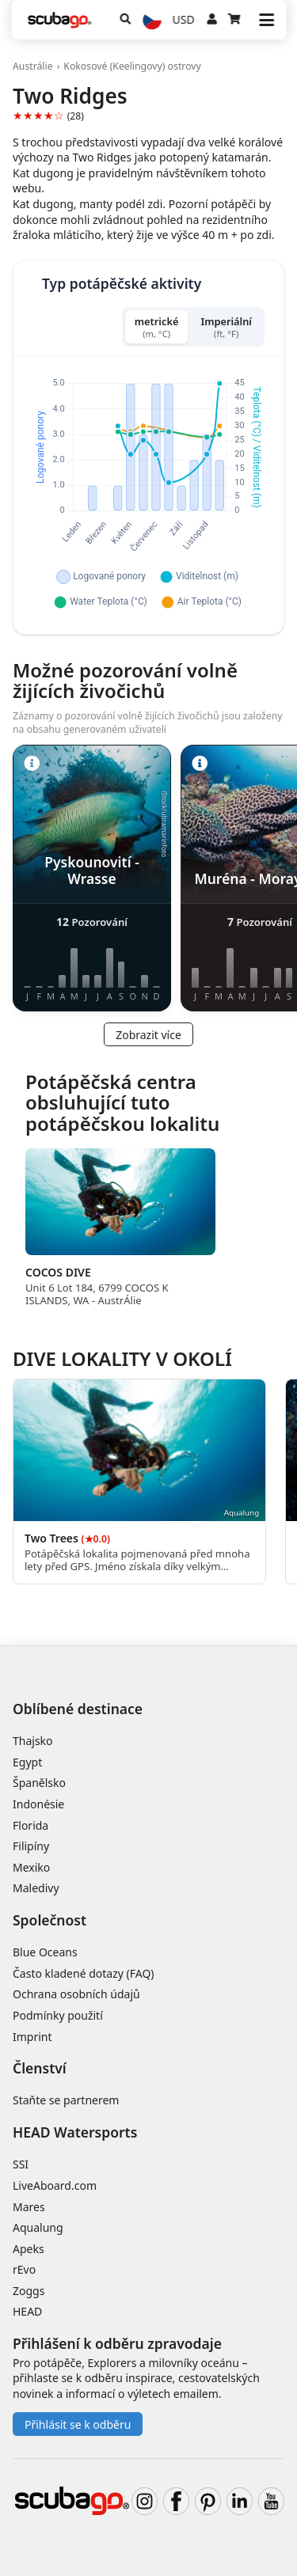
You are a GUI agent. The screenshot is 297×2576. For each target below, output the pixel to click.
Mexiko (31, 1867)
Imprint (32, 2036)
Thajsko (33, 1740)
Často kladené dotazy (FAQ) (83, 1973)
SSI (21, 2164)
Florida (30, 1825)
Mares (29, 2206)
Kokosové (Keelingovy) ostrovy (131, 66)
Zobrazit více (148, 1034)
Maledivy (36, 1887)
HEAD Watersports (75, 2132)
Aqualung (38, 2227)
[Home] (59, 20)
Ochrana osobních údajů (76, 1993)
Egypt (27, 1762)
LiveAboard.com (55, 2185)
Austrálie (33, 66)
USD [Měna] (184, 19)
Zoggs (28, 2290)
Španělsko (39, 1782)
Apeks (28, 2248)
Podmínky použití (58, 2015)
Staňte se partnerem (66, 2099)
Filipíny (31, 1845)
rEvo (24, 2269)
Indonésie (38, 1804)
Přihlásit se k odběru (78, 2424)
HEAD (27, 2311)
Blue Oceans (45, 1952)
